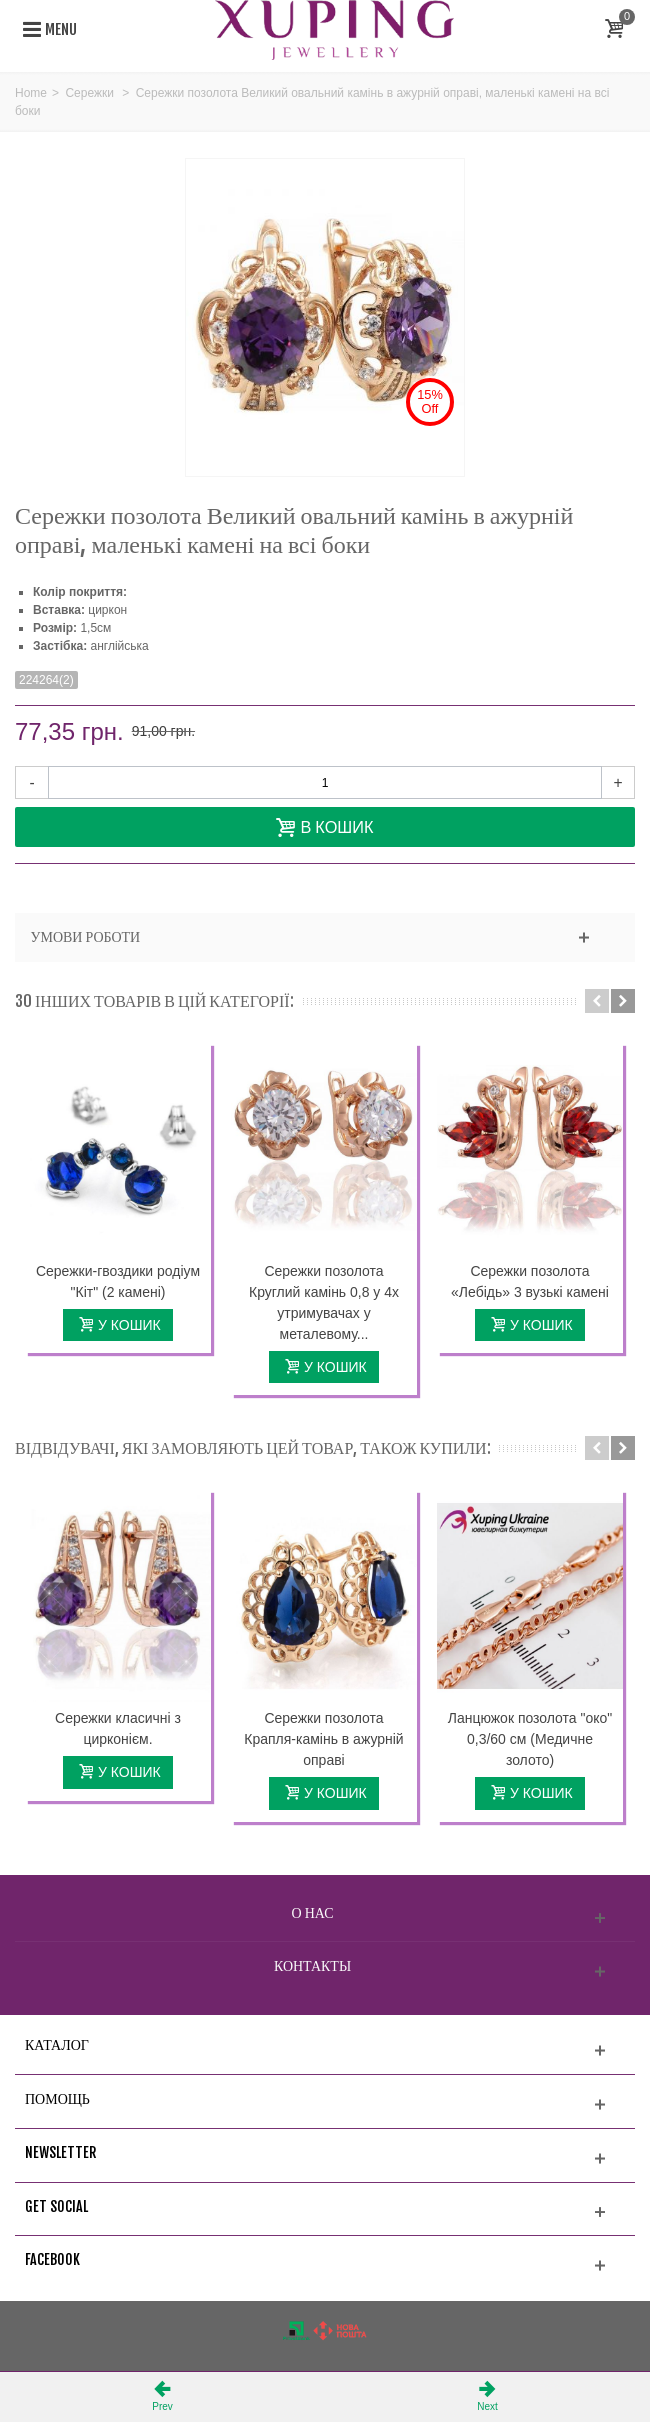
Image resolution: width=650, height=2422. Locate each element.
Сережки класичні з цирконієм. (118, 1728)
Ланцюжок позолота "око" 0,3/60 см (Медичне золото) (530, 1739)
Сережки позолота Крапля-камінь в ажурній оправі (323, 1739)
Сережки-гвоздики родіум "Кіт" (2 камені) (118, 1281)
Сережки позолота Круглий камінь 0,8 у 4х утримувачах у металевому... (324, 1302)
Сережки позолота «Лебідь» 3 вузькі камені (530, 1281)
